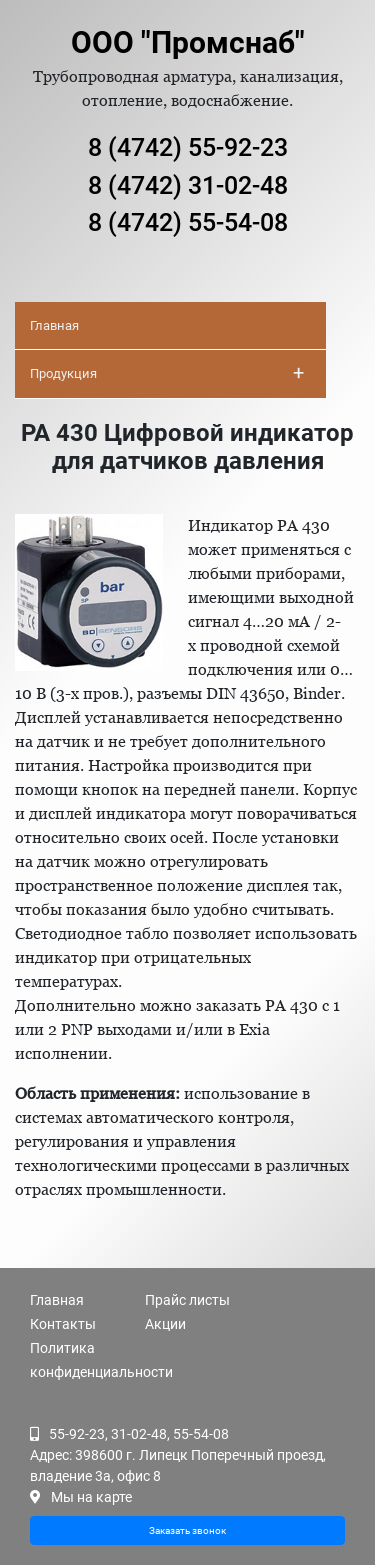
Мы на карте (91, 1497)
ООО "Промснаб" (188, 42)
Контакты (63, 1324)
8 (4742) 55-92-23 (188, 147)
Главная (54, 325)
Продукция (167, 373)
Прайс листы (187, 1300)
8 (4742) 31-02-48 (188, 185)
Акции (165, 1324)
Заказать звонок (187, 1530)
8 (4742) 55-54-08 (188, 222)
